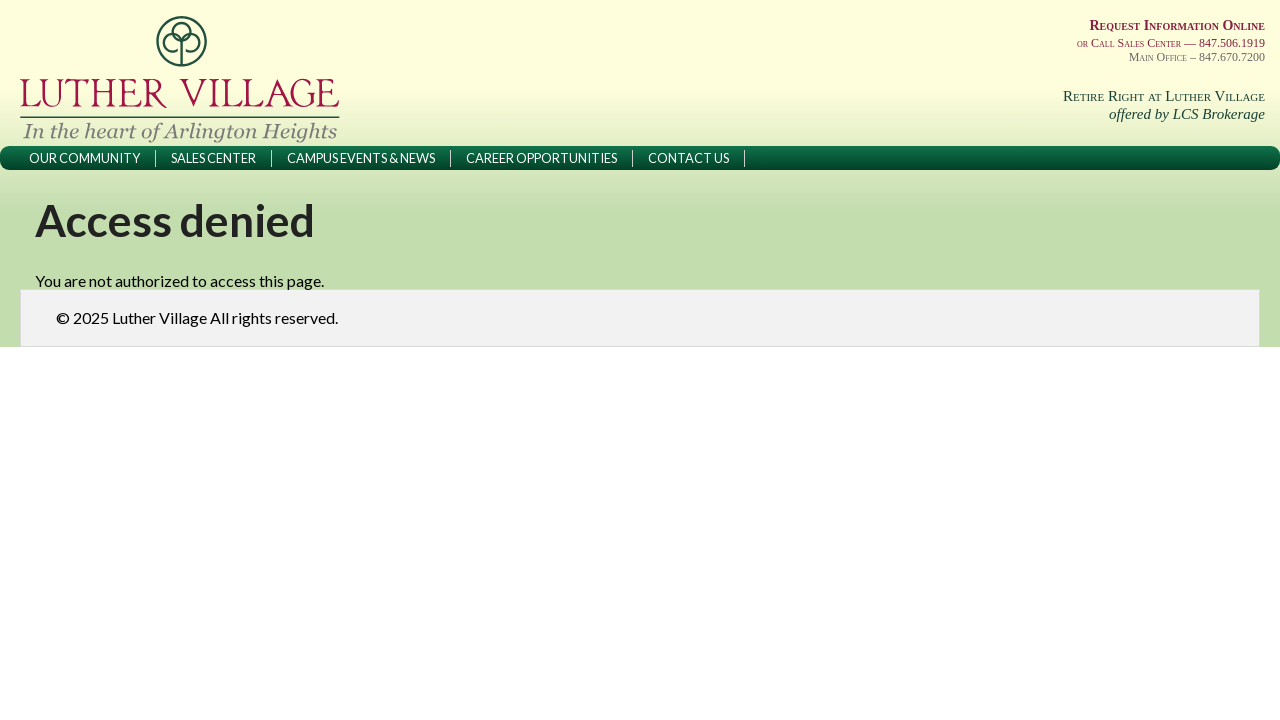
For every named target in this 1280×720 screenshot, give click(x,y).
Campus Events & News (361, 158)
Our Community (84, 158)
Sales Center (213, 158)
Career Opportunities (541, 158)
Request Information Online (1177, 25)
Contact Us (688, 158)
